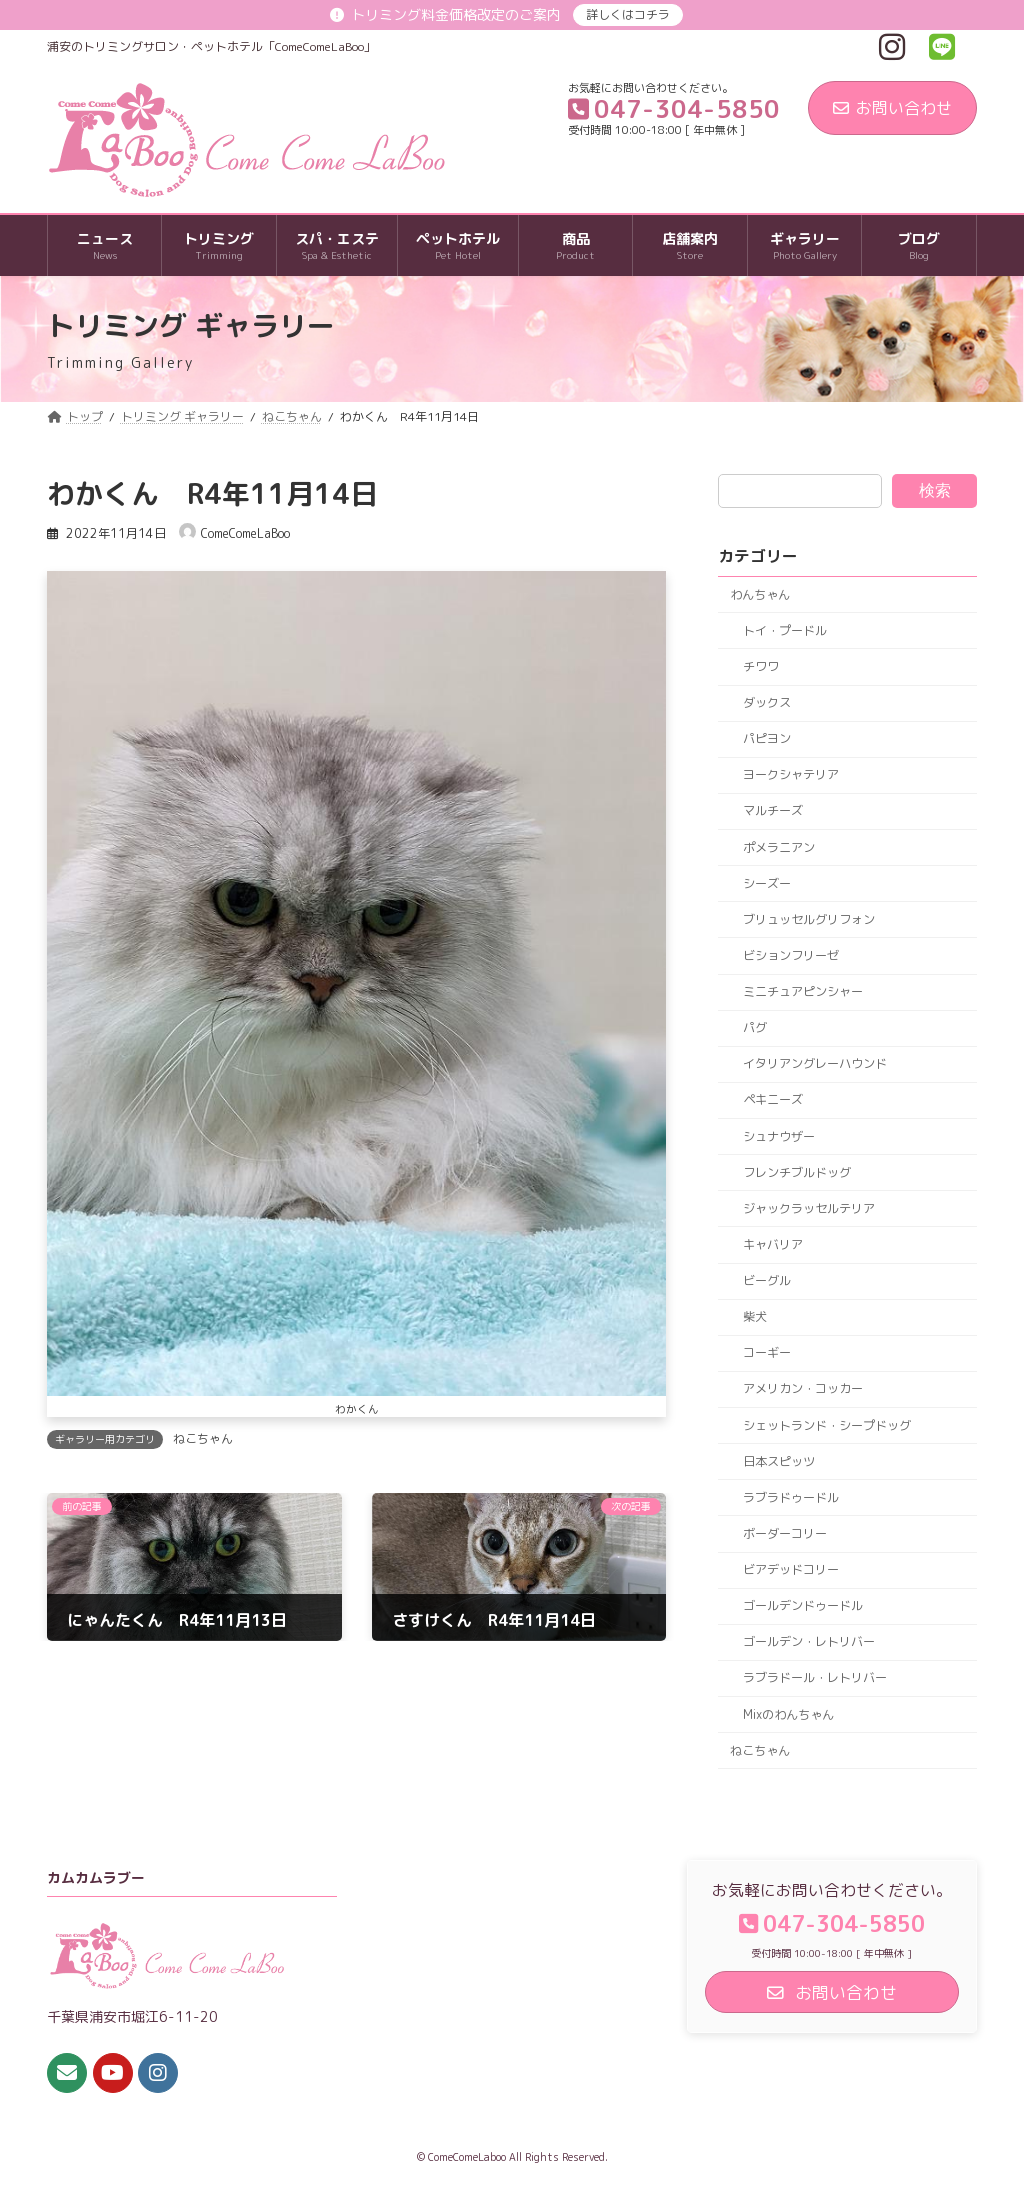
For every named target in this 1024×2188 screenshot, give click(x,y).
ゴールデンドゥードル (802, 1605)
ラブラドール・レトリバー (814, 1678)
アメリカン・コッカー (802, 1389)
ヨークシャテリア (790, 775)
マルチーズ (772, 811)
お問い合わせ (892, 108)
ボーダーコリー (784, 1533)
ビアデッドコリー (790, 1569)
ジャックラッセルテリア (808, 1208)
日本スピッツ (778, 1461)
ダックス (766, 702)
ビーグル (766, 1280)
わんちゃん (760, 594)
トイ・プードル (784, 630)
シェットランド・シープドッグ (826, 1425)
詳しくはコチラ (628, 14)
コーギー (766, 1353)
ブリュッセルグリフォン (808, 919)
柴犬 (754, 1316)
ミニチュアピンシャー (802, 991)
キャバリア (772, 1244)
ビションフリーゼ (790, 955)
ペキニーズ (772, 1100)
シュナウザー (778, 1136)
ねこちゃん (203, 1438)
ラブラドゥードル (790, 1497)
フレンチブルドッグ (796, 1172)
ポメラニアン (778, 847)
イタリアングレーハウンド (814, 1064)
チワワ (760, 666)
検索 (935, 490)
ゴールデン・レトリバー (808, 1642)
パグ (754, 1027)
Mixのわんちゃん (787, 1714)
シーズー (766, 883)
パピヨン (766, 738)
